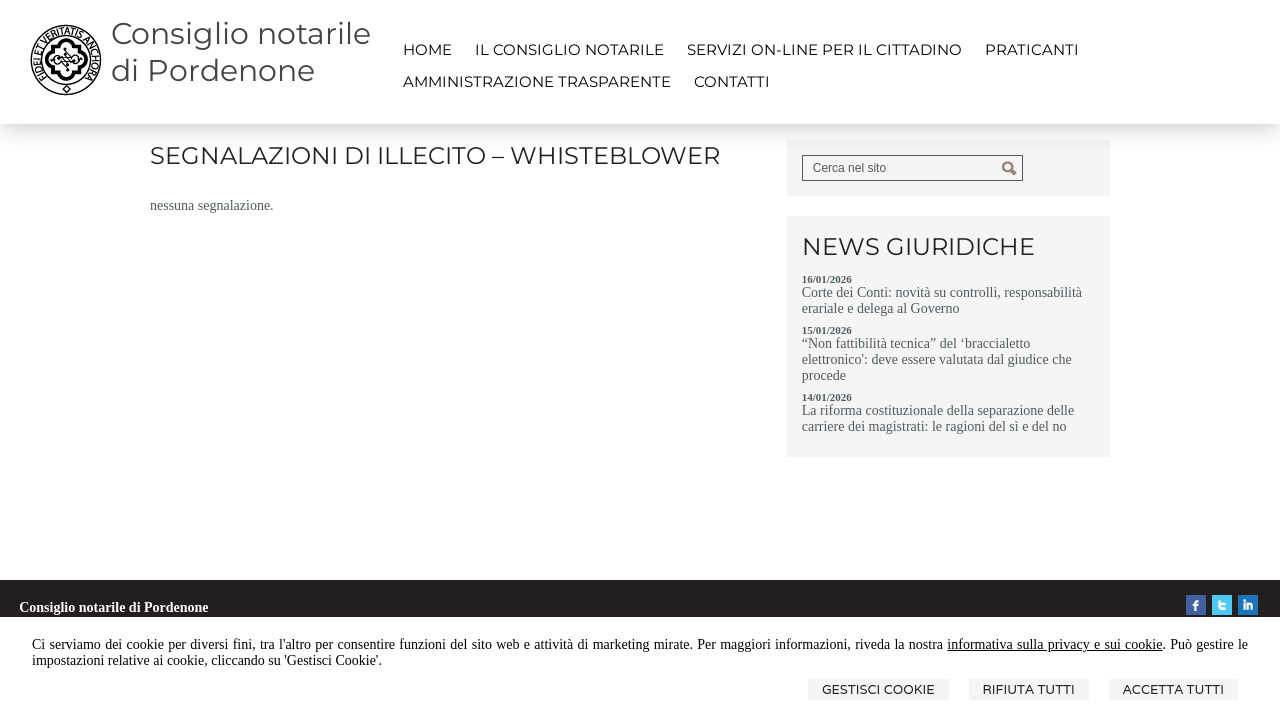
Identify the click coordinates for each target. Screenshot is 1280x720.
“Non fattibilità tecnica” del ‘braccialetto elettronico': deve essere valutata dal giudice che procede (937, 359)
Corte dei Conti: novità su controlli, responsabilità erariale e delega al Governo (942, 300)
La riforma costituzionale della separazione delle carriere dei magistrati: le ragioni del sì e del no (938, 418)
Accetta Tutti (1173, 689)
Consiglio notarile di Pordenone (241, 52)
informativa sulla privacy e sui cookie (1054, 644)
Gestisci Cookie (878, 689)
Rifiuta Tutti (1029, 689)
